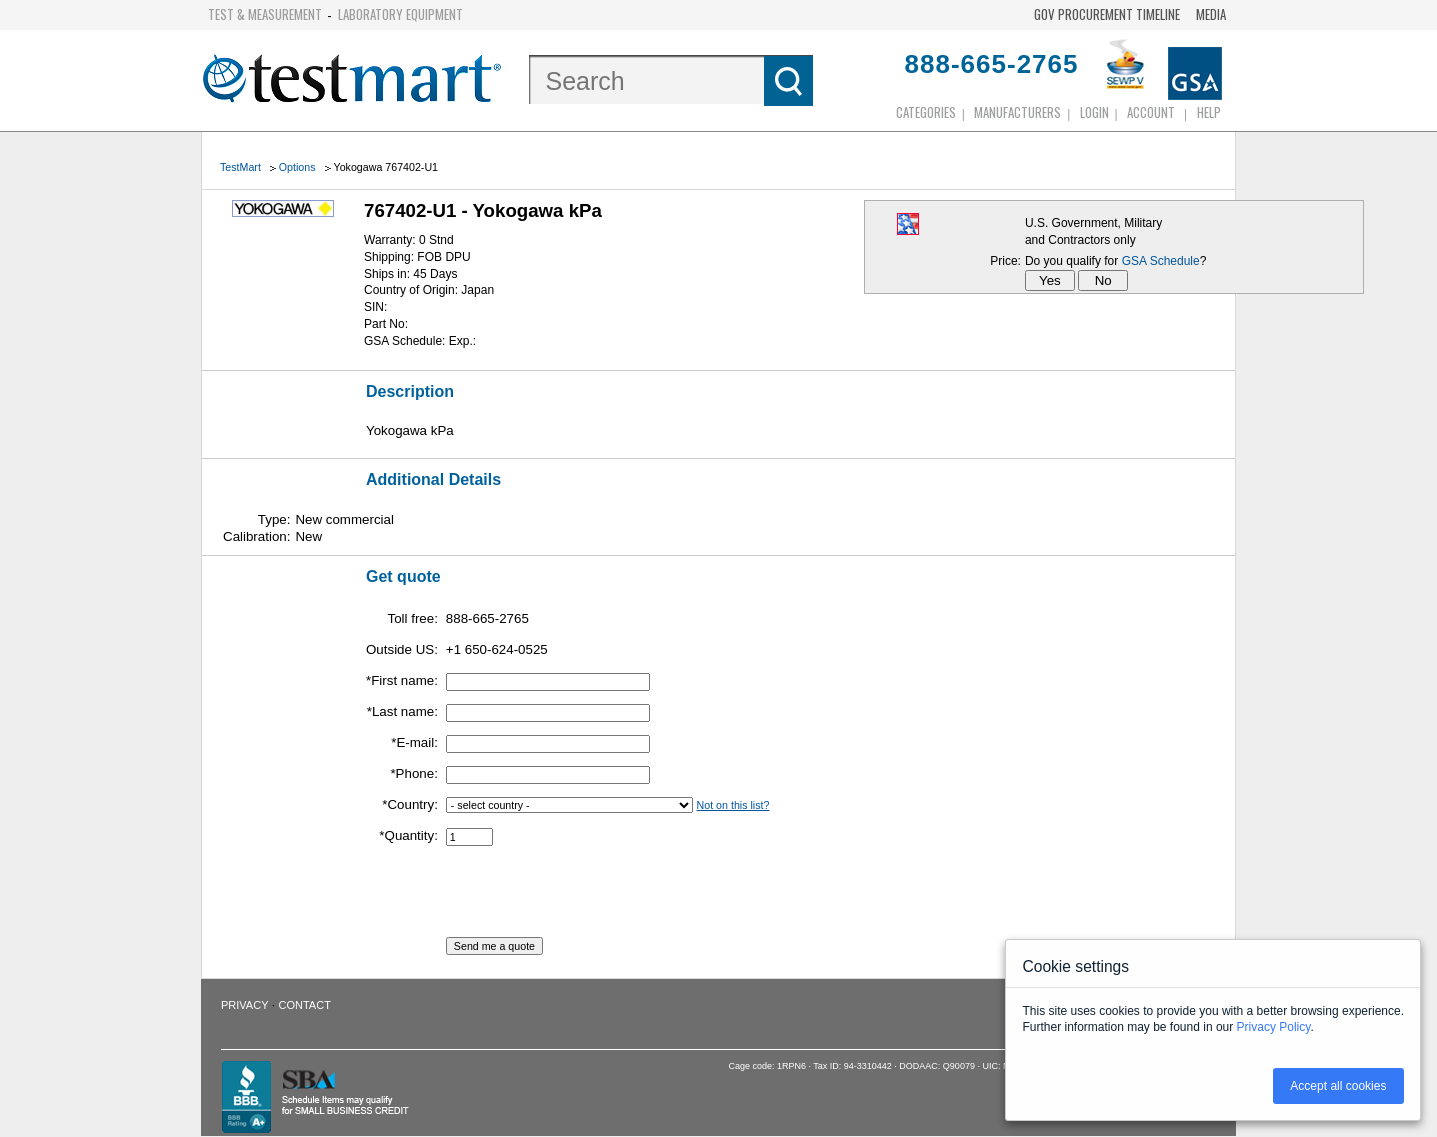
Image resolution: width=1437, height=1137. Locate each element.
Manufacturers (1017, 112)
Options (297, 167)
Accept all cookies (1338, 1086)
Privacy (244, 1005)
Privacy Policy (1274, 1027)
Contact (305, 1005)
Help (1209, 112)
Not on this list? (733, 805)
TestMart (240, 167)
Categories (926, 112)
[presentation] (598, 898)
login (1094, 112)
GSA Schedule (1161, 261)
